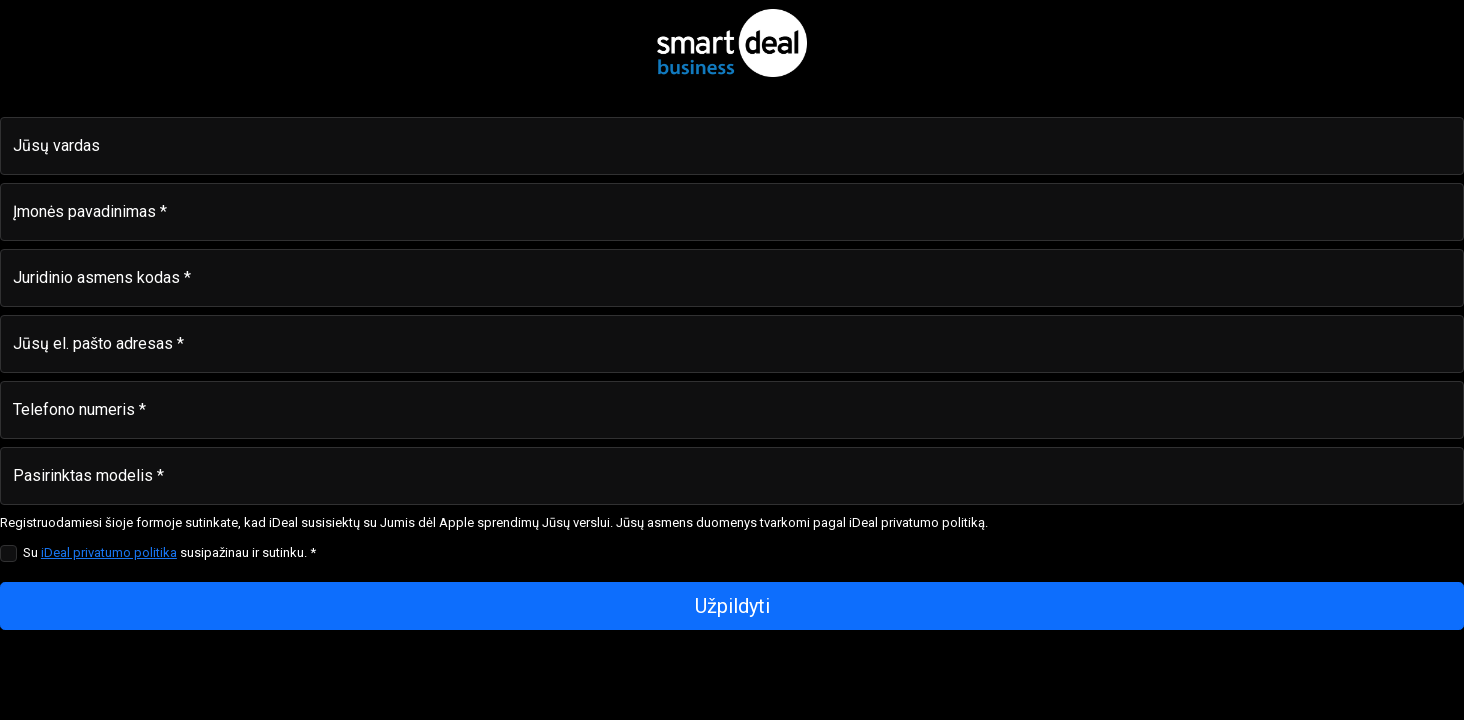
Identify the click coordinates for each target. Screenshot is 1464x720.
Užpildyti (732, 606)
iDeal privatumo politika (109, 552)
